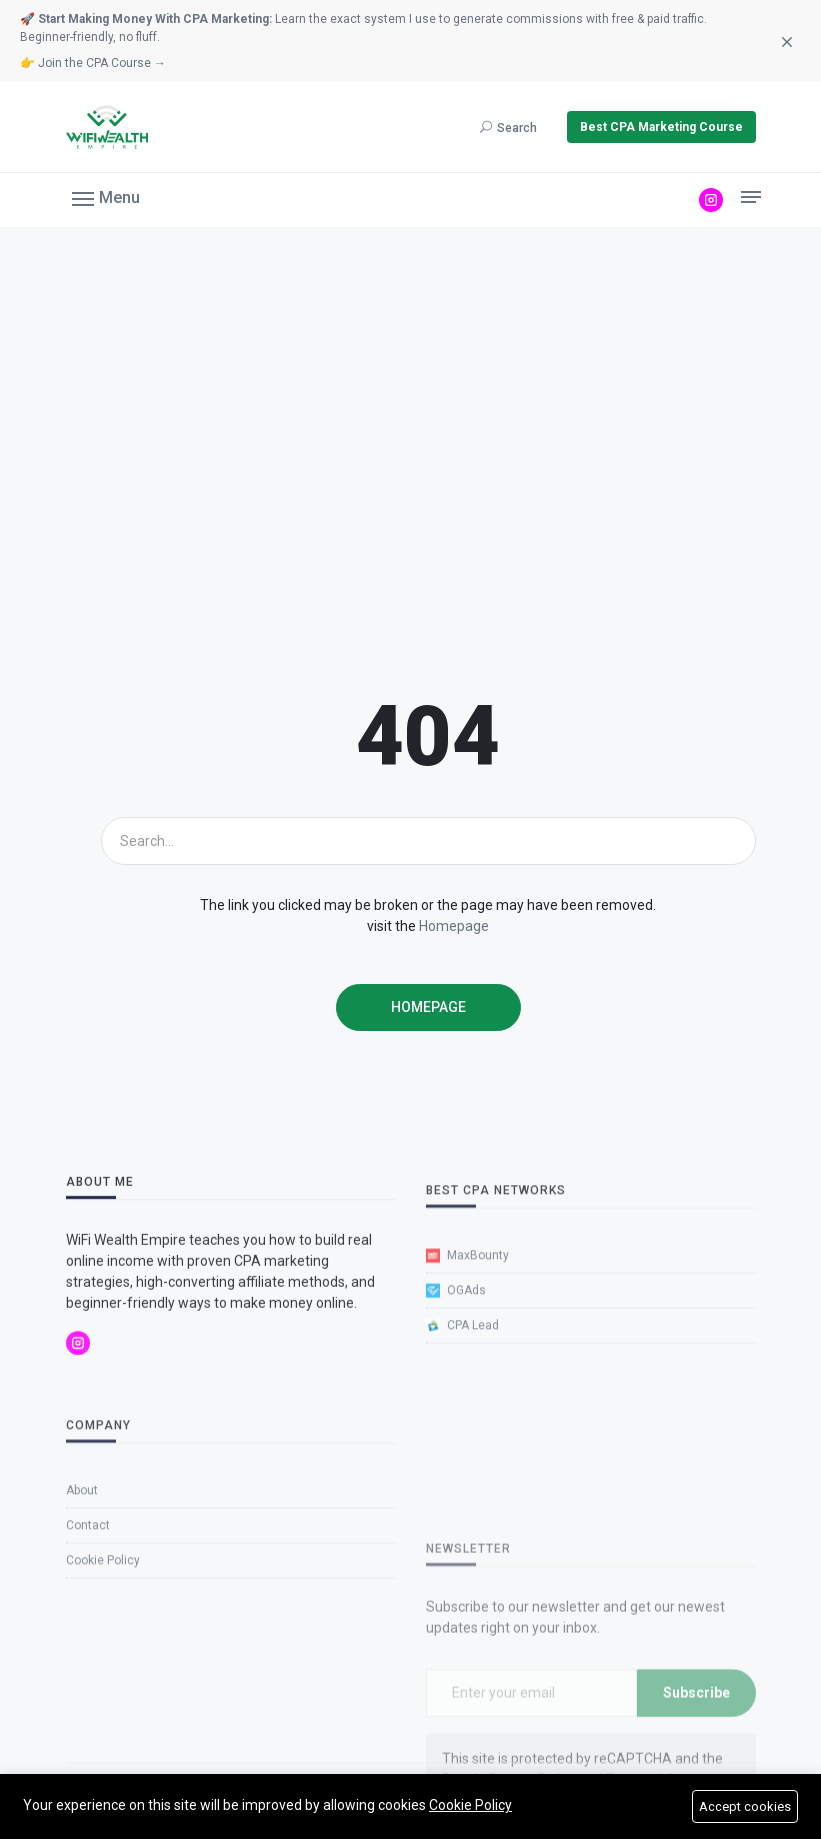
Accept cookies (745, 1806)
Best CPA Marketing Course (661, 127)
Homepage (454, 926)
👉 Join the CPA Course (93, 63)
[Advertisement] (410, 457)
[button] (106, 197)
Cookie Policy (470, 1805)
